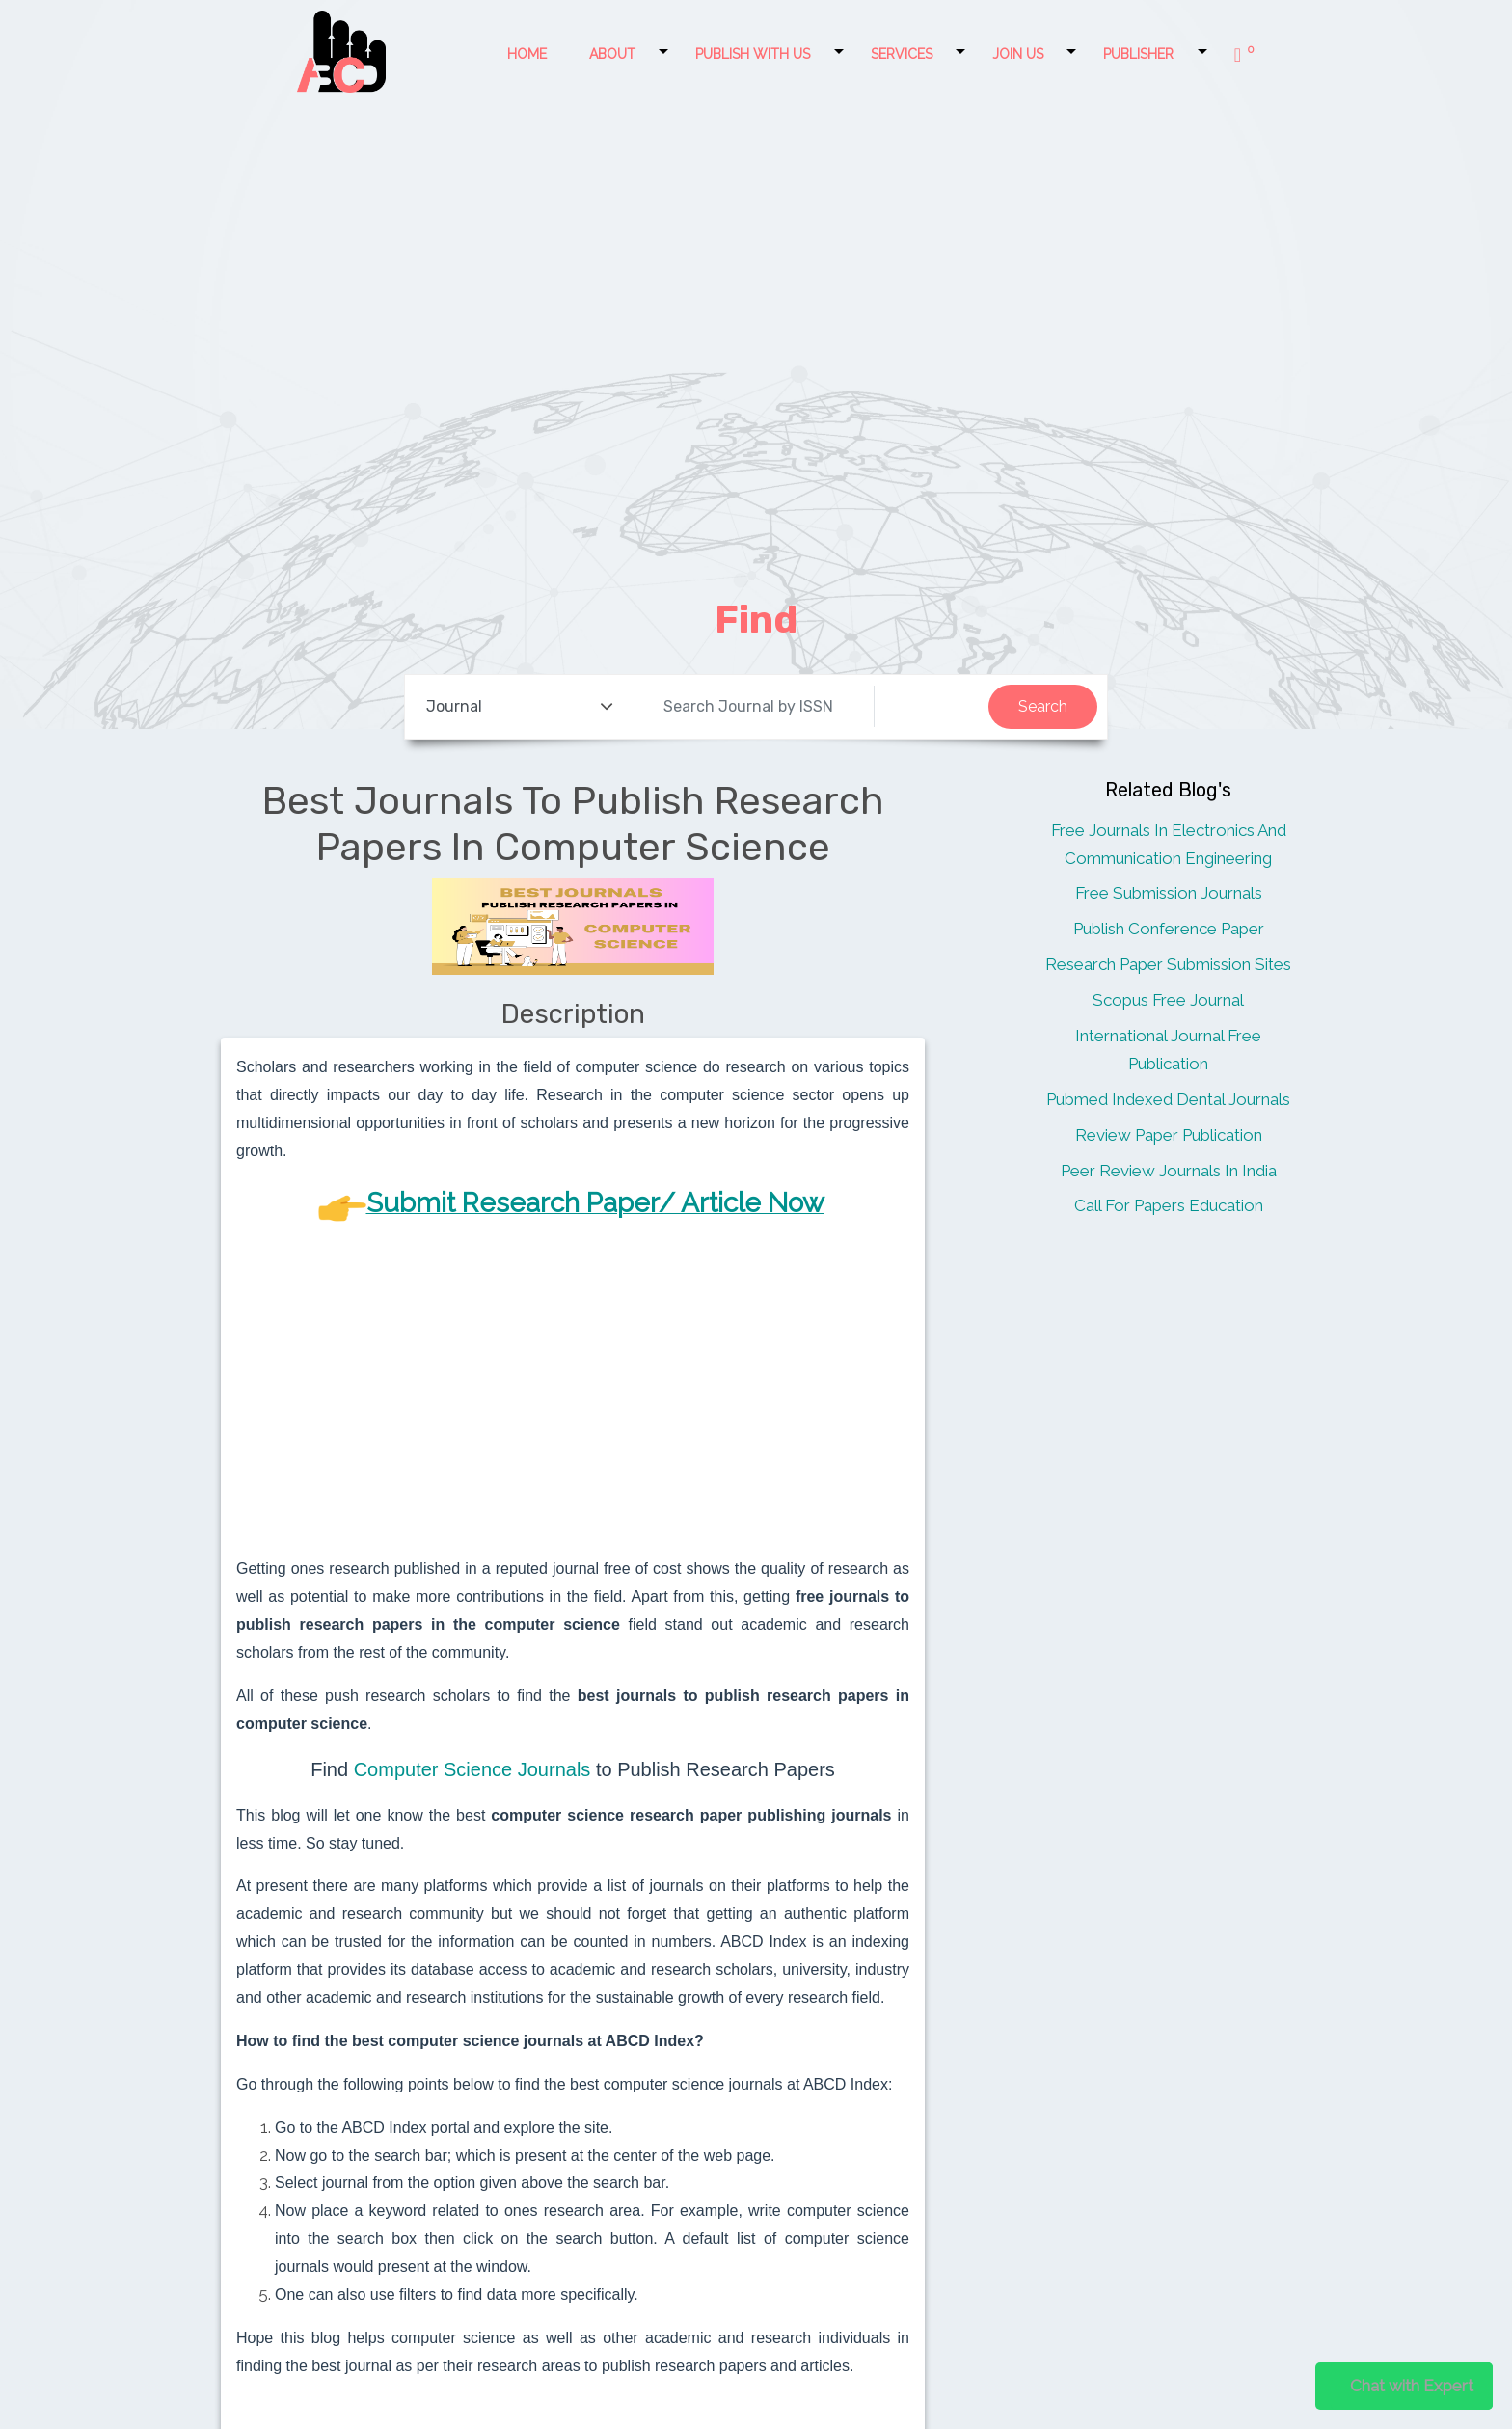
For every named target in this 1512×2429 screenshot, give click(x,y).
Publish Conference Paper (1168, 928)
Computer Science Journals (472, 1769)
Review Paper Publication (1168, 1135)
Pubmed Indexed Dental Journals (1168, 1099)
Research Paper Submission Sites (1168, 964)
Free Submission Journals (1168, 893)
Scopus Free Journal (1168, 1000)
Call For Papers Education (1168, 1205)
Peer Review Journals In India (1169, 1170)
